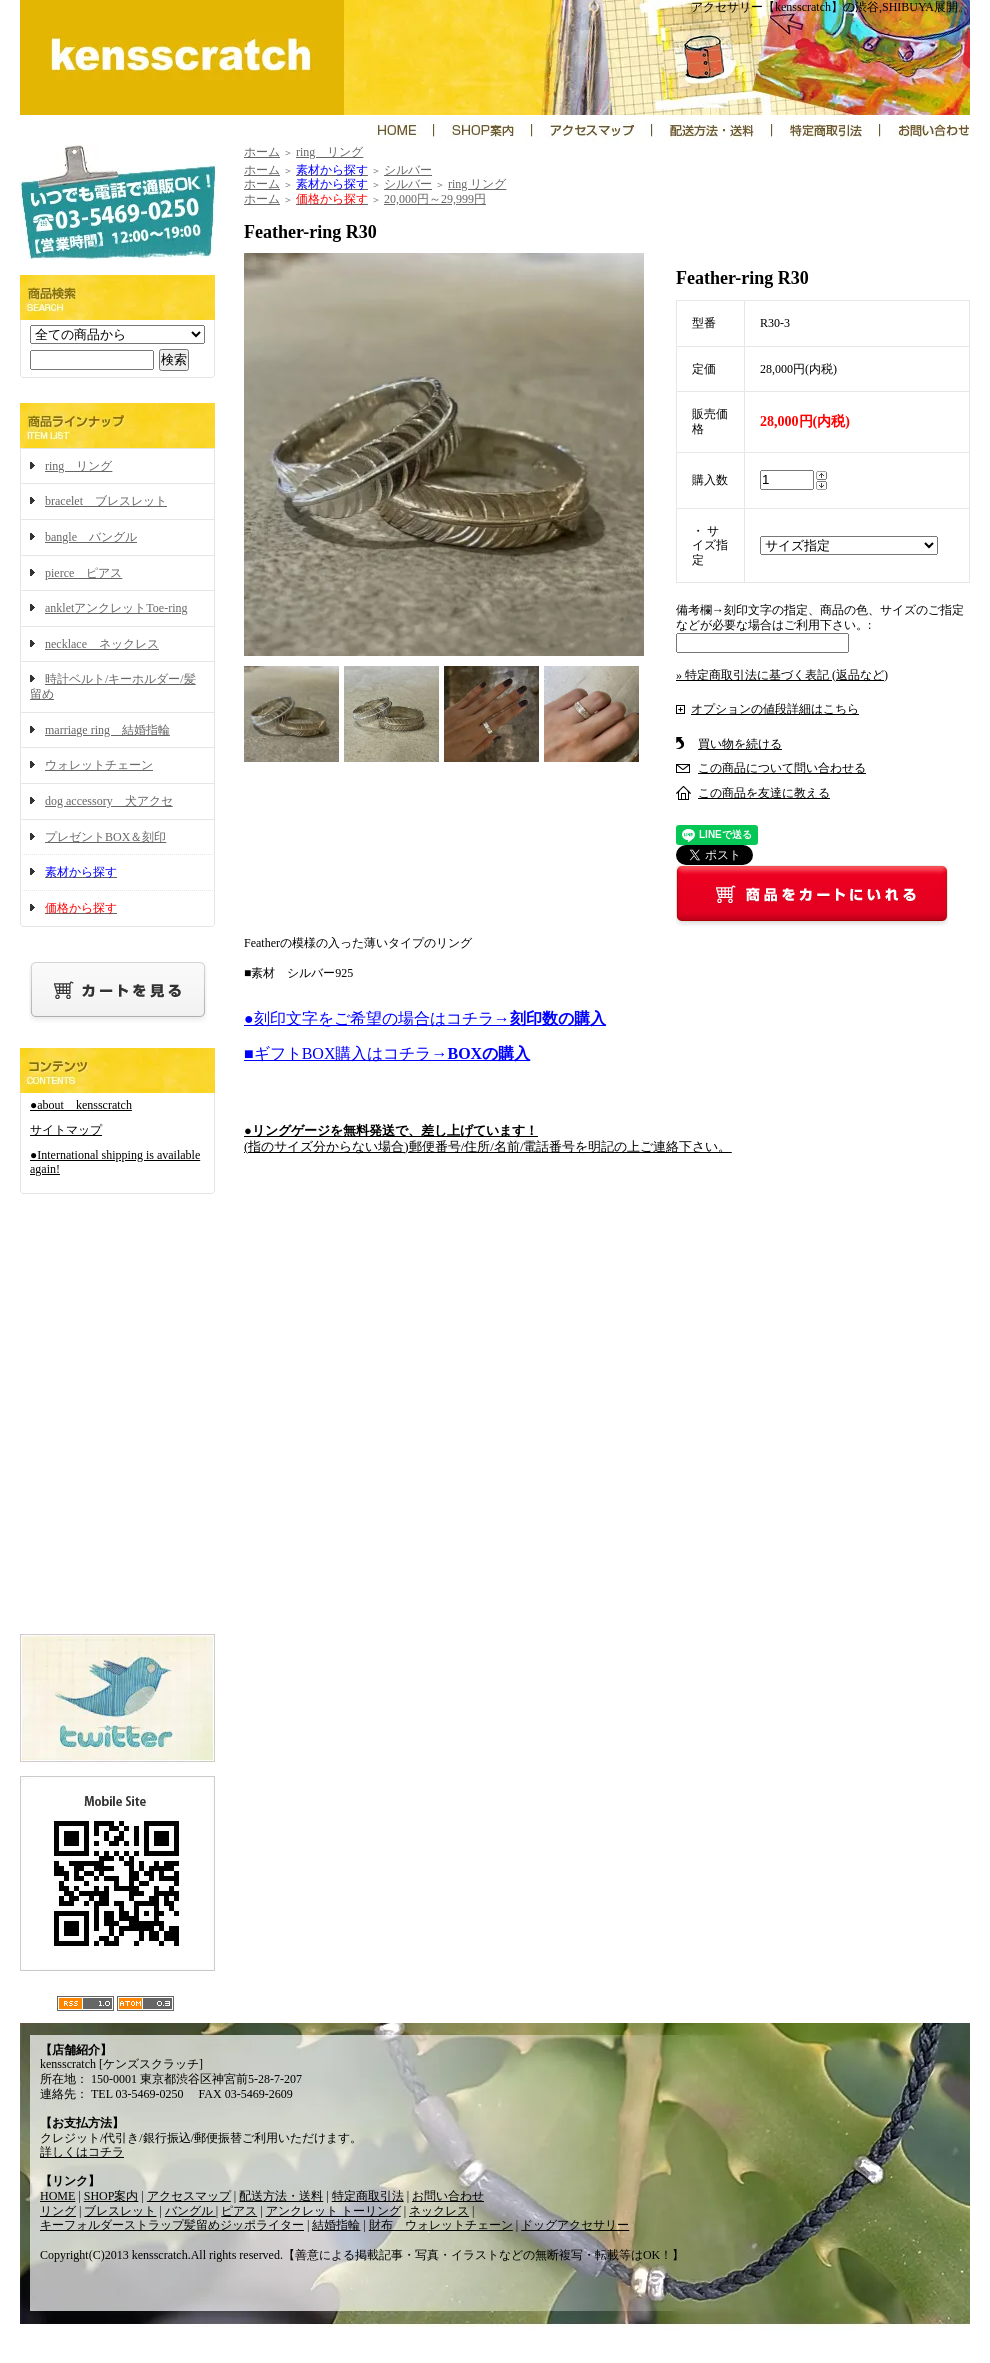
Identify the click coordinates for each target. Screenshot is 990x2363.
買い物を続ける (740, 744)
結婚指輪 (336, 2225)
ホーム (262, 152)
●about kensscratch (81, 1105)
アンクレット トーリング (333, 2211)
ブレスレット (120, 2211)
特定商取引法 (368, 2196)
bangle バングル (91, 537)
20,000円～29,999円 (435, 199)
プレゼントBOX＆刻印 (105, 837)
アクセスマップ (189, 2196)
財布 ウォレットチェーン (441, 2225)
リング (58, 2211)
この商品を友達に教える (764, 793)
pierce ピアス (83, 573)
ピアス (239, 2211)
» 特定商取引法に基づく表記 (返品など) (782, 675)
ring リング (78, 466)
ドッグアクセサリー (575, 2225)
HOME (57, 2196)
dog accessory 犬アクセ (109, 801)
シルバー (408, 170)
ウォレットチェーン (99, 765)
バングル (190, 2211)
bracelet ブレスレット (106, 501)
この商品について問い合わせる (782, 768)
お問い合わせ (448, 2196)
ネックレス (439, 2211)
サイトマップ (66, 1130)
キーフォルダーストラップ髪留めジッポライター (172, 2225)
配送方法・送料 (281, 2196)
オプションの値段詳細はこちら (775, 709)
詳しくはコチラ (82, 2152)
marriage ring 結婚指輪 (107, 730)
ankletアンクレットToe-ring (116, 608)
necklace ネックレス (102, 644)
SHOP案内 (111, 2196)
